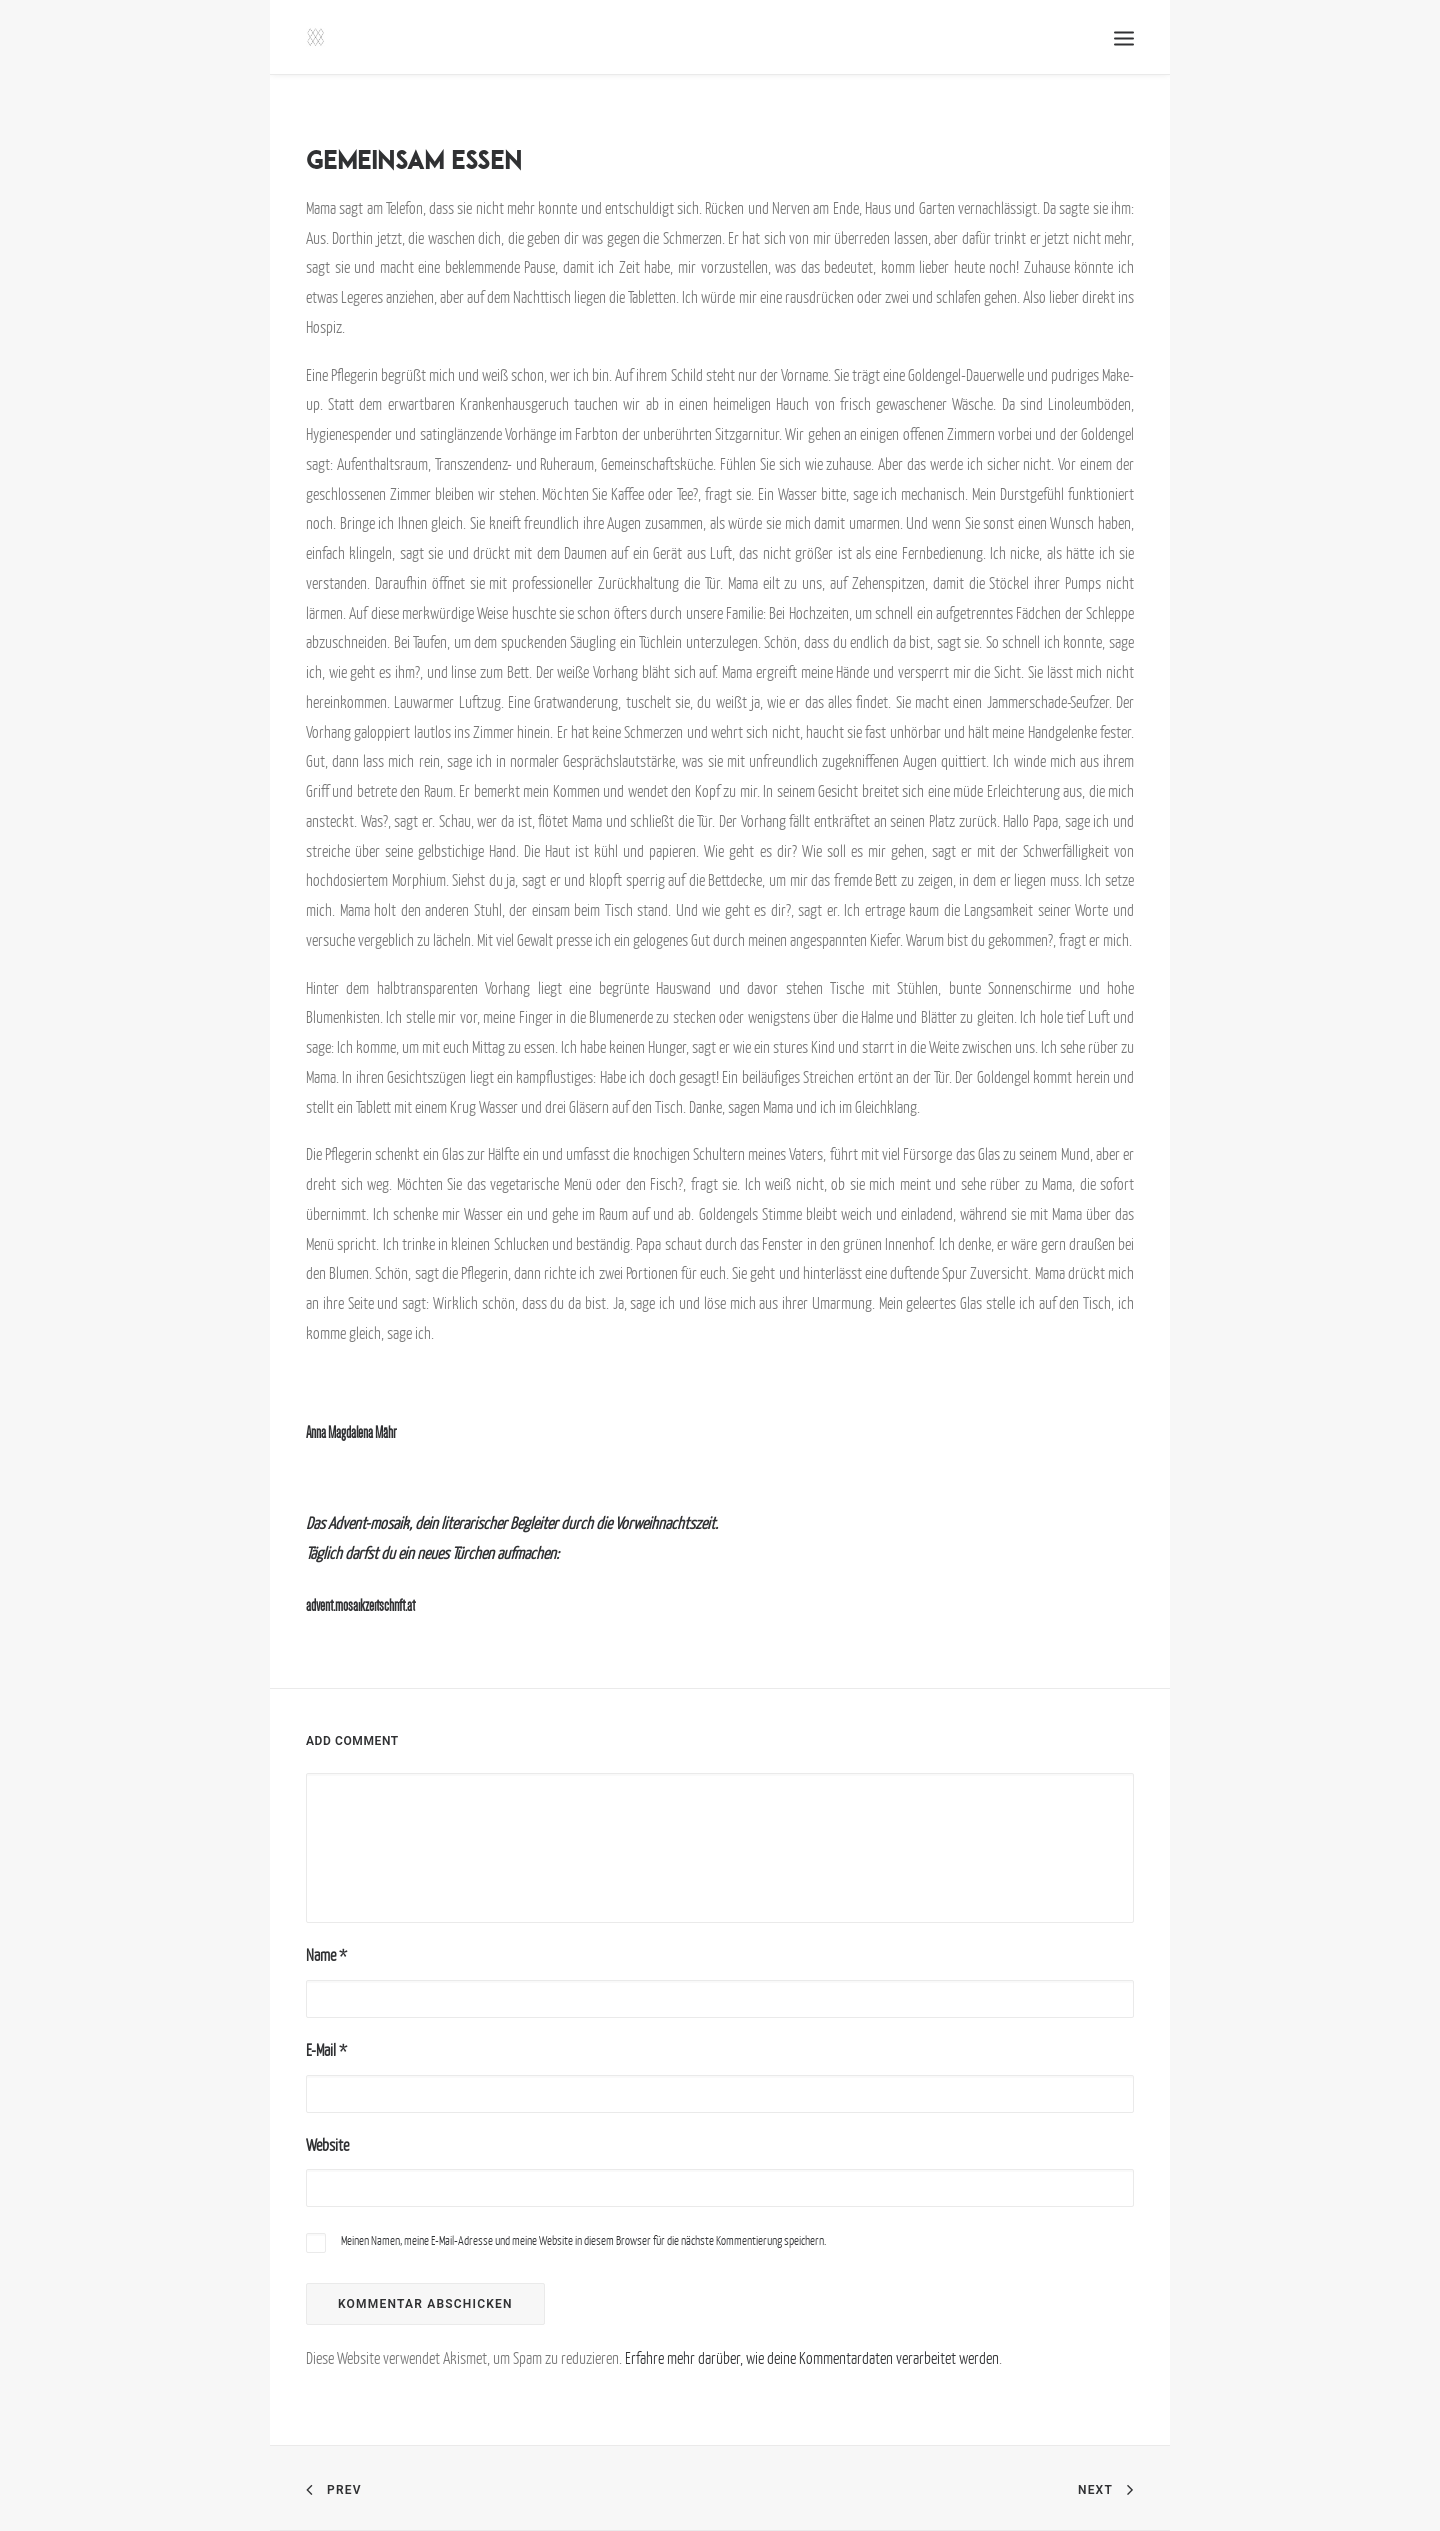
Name (326, 1955)
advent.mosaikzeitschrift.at (360, 1605)
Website (327, 2145)
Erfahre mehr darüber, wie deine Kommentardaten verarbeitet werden (812, 2358)
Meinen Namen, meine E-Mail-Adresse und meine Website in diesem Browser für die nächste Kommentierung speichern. (583, 2240)
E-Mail (326, 2050)
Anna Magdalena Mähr (351, 1432)
